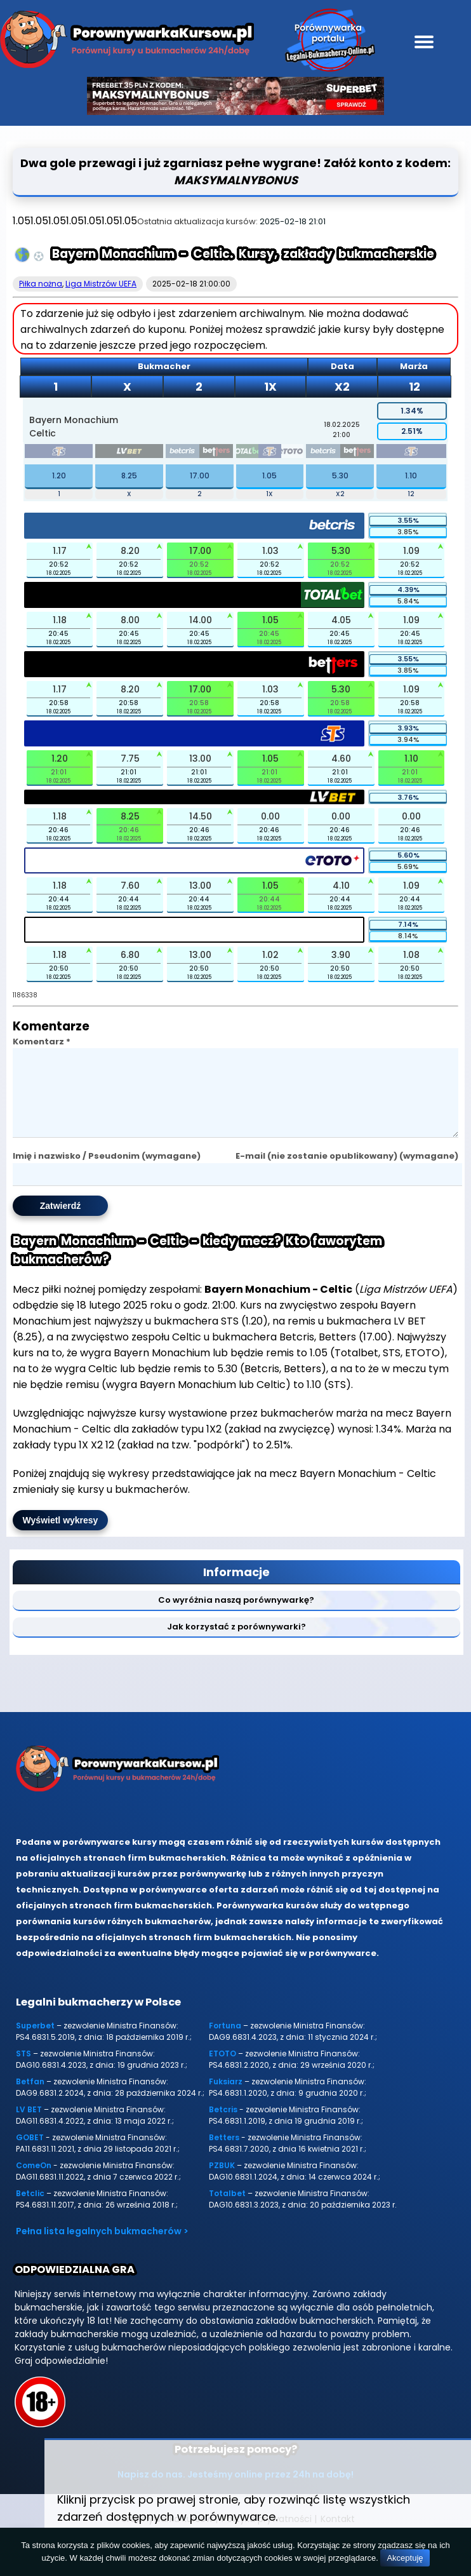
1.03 (270, 550)
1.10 (411, 475)
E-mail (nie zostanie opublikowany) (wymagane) (347, 1171)
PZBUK (222, 2180)
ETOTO (222, 2068)
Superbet (35, 2040)
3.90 (340, 954)
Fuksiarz (225, 2096)
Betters (224, 2152)
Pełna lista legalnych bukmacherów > (102, 2246)
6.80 (130, 954)
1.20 (59, 475)
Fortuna (225, 2040)
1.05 (269, 475)
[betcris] (182, 452)
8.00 (130, 620)
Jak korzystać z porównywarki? (236, 1642)
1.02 (270, 954)
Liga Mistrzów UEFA (100, 283)
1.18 (60, 620)
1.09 (411, 550)
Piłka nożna (40, 283)
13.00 (200, 758)
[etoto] (292, 452)
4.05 (341, 620)
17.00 (199, 475)
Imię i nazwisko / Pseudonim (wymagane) (107, 1171)
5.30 (340, 475)
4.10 (341, 885)
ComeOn (33, 2180)
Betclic (30, 2208)
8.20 (130, 550)
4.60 (341, 758)
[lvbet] (129, 452)
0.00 (270, 816)
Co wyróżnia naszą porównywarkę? (236, 1615)
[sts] (59, 452)
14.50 (200, 816)
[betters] (216, 452)
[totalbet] (247, 452)
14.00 (200, 620)
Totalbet (227, 2208)
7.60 (130, 885)
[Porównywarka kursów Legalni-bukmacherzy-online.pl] (127, 41)
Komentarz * (41, 1041)
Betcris (223, 2124)
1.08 (411, 954)
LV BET (29, 2124)
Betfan (30, 2096)
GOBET (30, 2152)
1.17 (60, 550)
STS (23, 2068)
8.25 (129, 475)
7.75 (130, 758)
